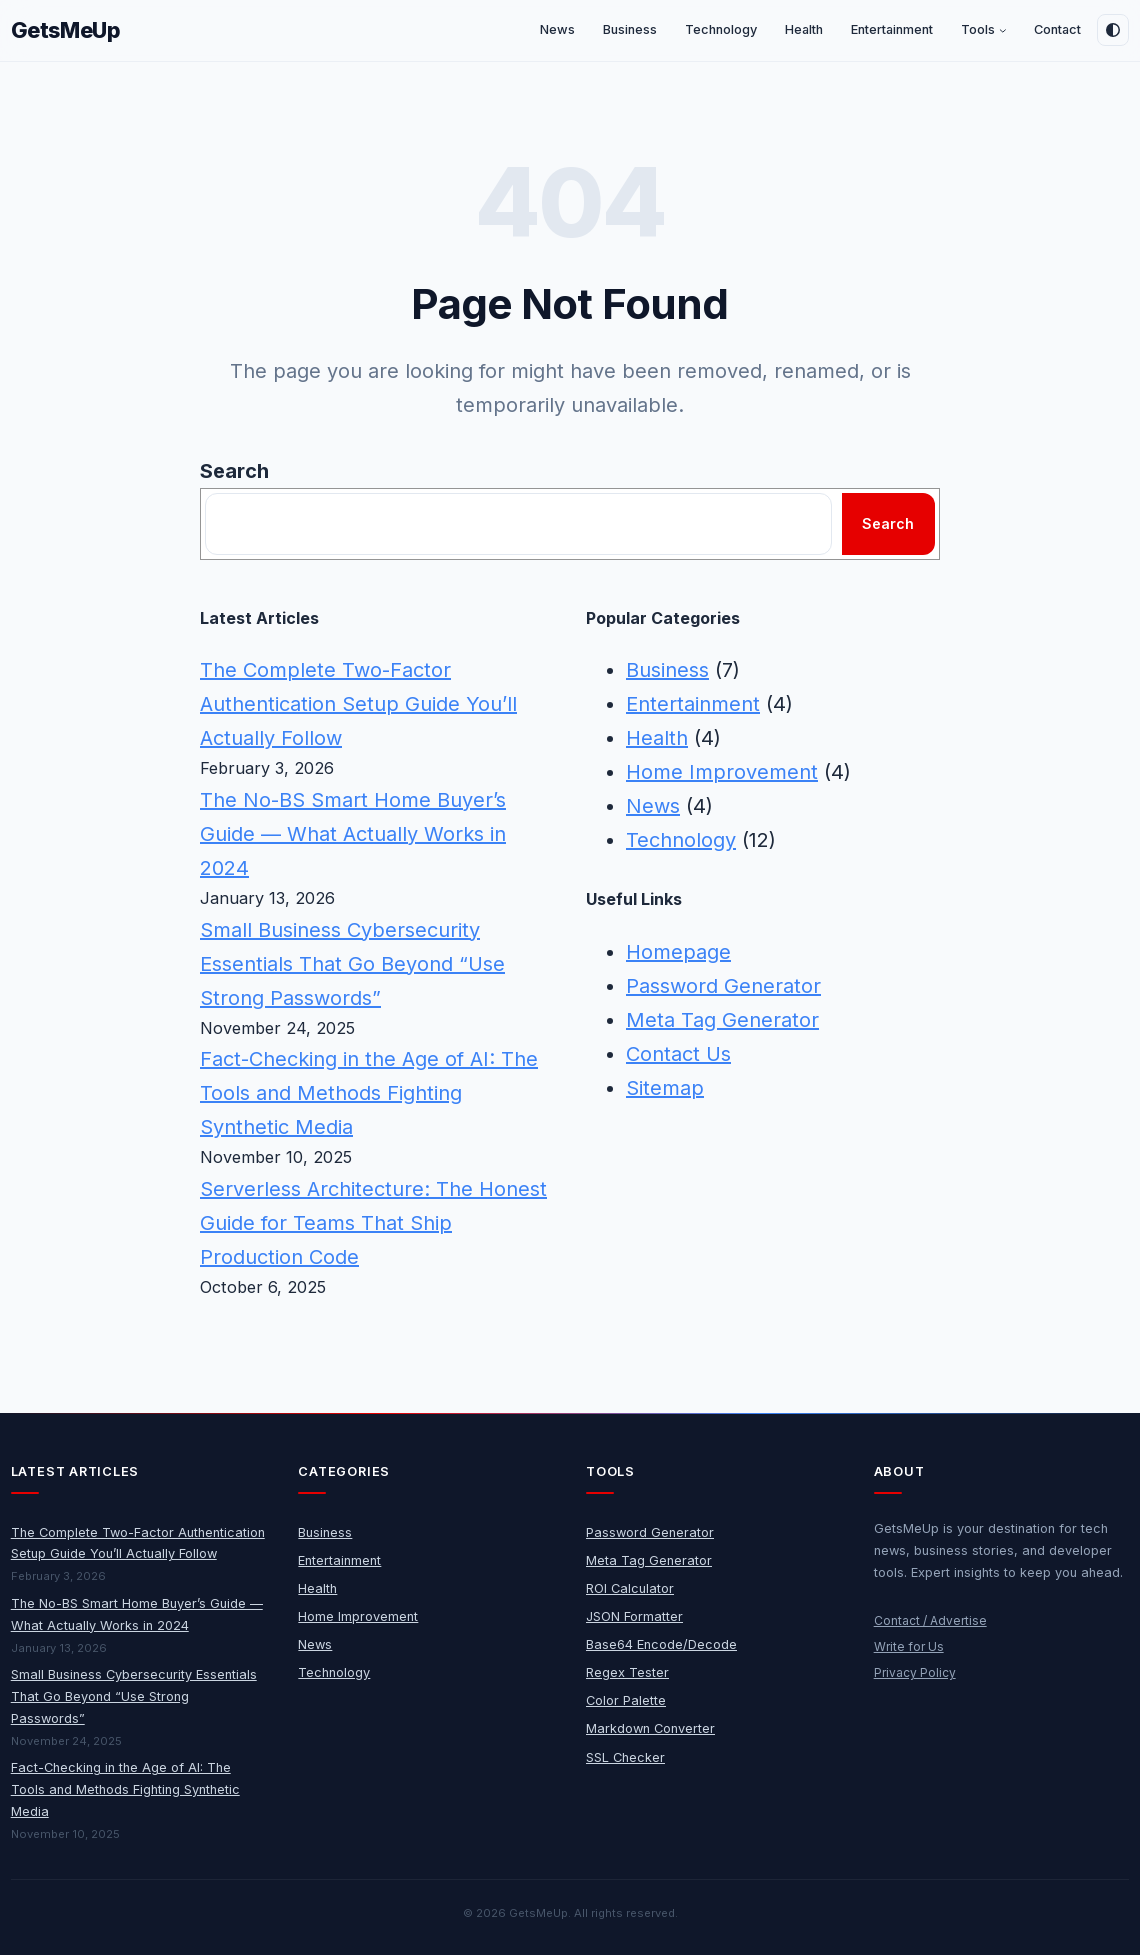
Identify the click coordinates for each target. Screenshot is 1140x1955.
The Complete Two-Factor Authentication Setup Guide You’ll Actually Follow (358, 704)
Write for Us (909, 1646)
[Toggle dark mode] (1113, 30)
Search (234, 471)
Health (657, 738)
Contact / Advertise (930, 1620)
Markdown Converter (650, 1728)
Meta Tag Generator (722, 1020)
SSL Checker (625, 1757)
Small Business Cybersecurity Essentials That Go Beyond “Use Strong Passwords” (352, 964)
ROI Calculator (630, 1588)
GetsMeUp (66, 30)
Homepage (678, 952)
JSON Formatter (634, 1616)
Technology (681, 840)
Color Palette (626, 1700)
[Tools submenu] (1003, 31)
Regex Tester (627, 1672)
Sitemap (665, 1088)
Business (667, 670)
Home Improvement (722, 772)
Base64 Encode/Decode (661, 1644)
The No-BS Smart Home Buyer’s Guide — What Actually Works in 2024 (353, 834)
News (653, 806)
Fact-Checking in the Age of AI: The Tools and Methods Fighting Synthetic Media (369, 1093)
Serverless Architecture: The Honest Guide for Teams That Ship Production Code (373, 1223)
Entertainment (693, 704)
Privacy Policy (915, 1672)
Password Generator (723, 986)
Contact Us (678, 1054)
